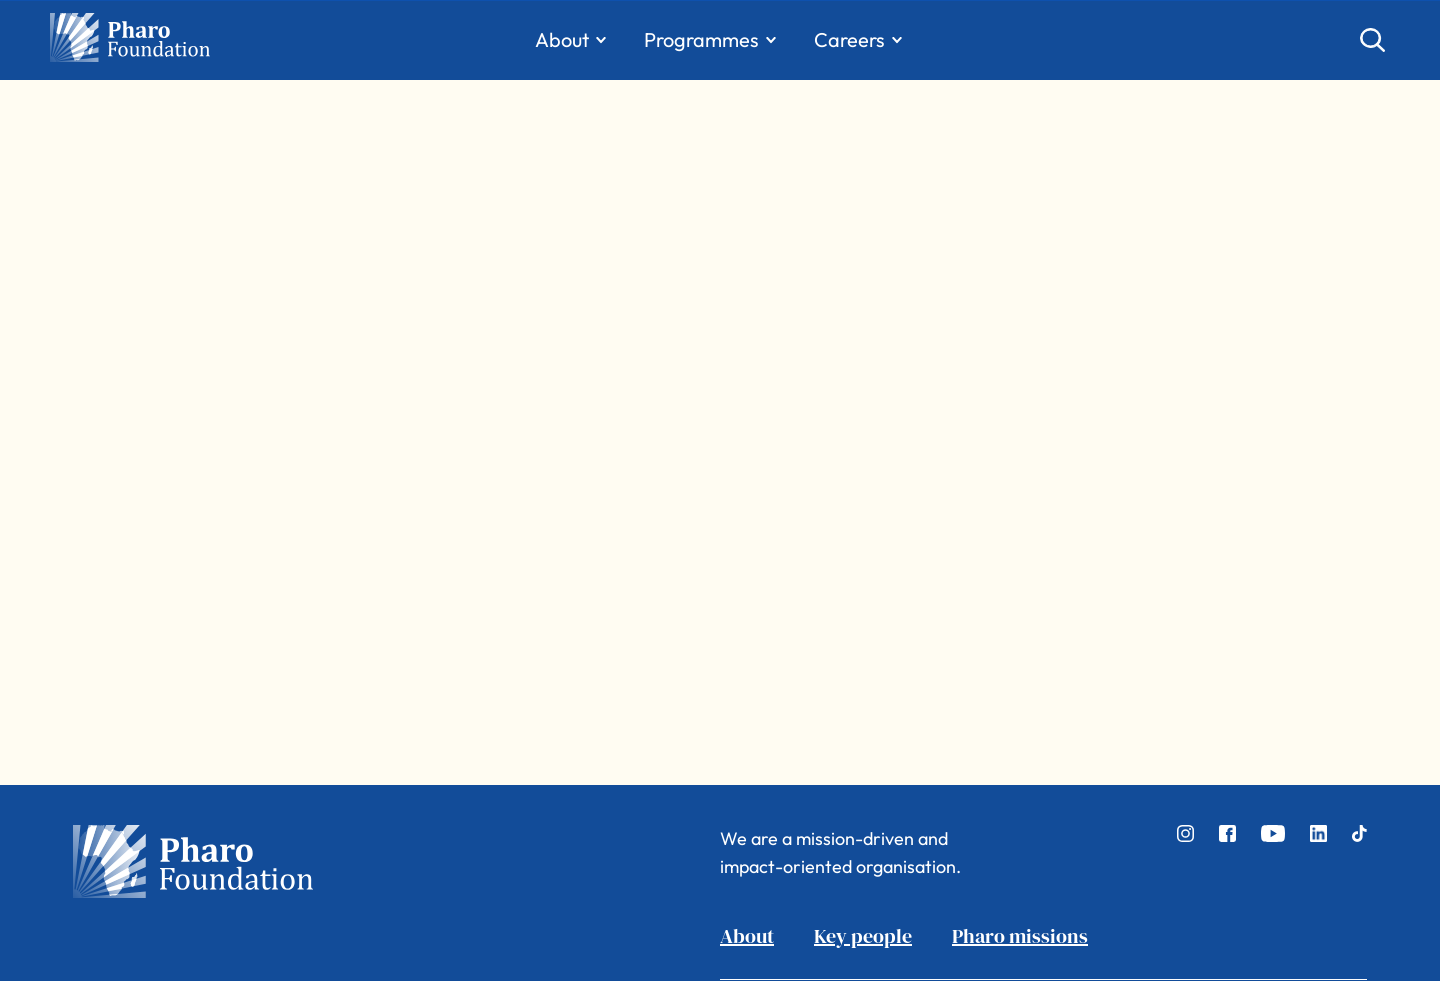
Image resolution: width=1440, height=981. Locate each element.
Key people (863, 936)
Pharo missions (1020, 936)
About (747, 936)
